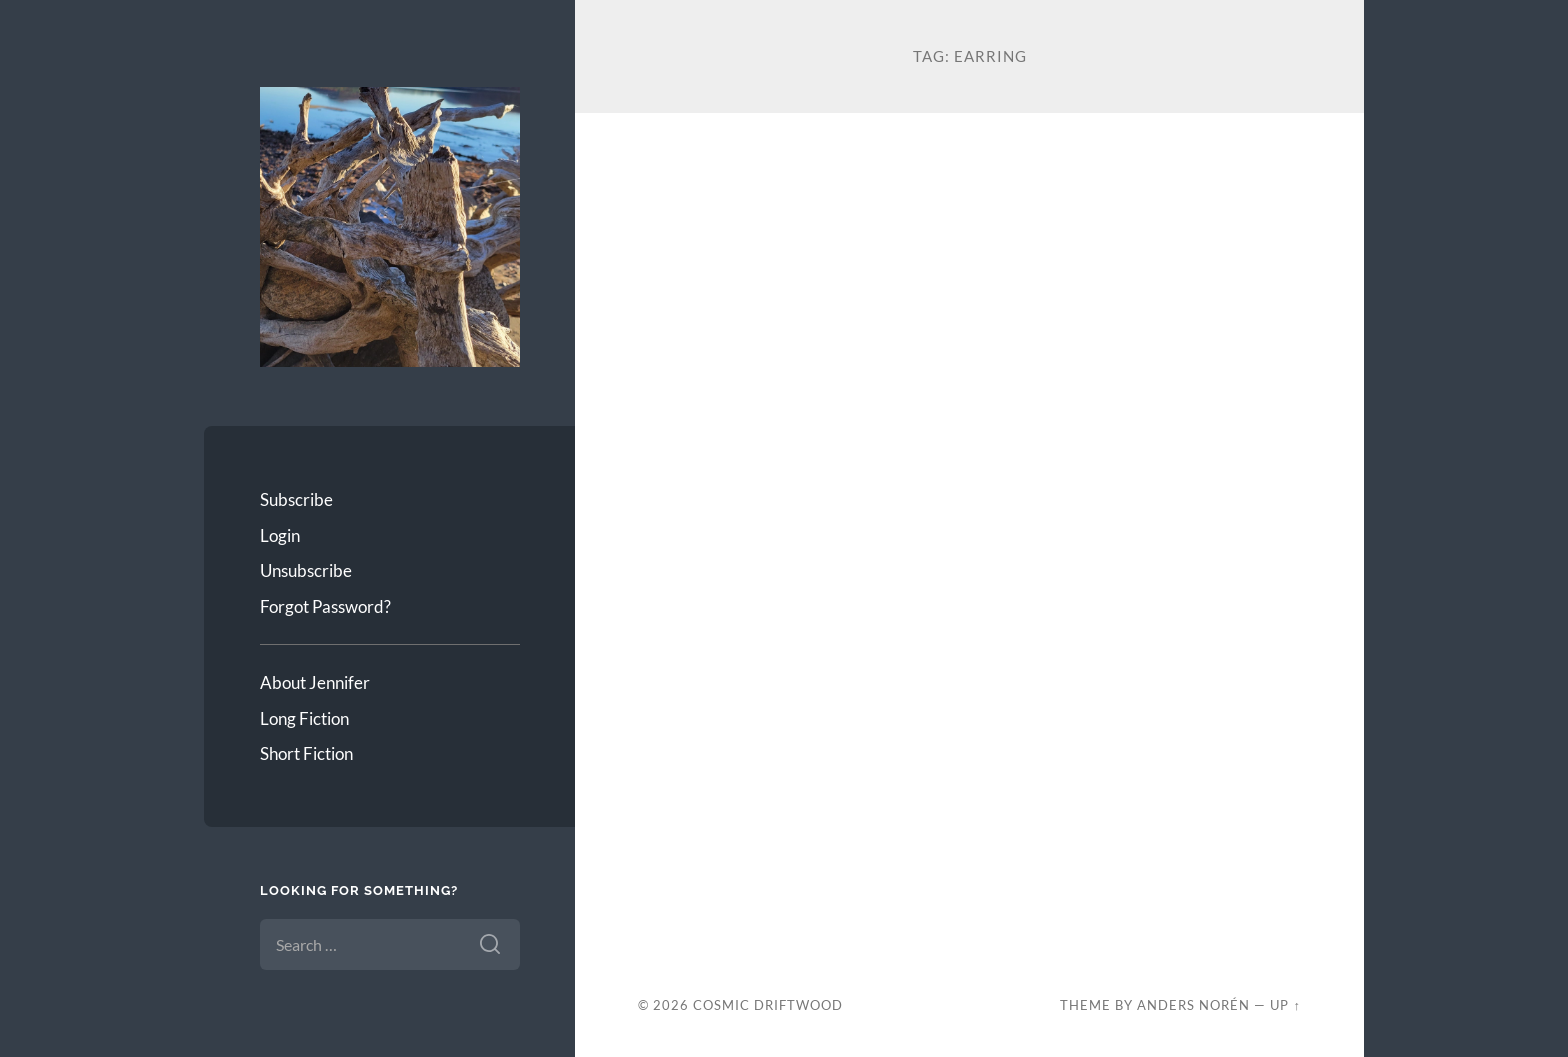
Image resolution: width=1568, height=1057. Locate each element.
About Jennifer (315, 682)
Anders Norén (1193, 1005)
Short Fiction (306, 753)
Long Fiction (304, 718)
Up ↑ (1285, 1005)
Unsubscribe (306, 570)
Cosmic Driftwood (768, 1005)
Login (280, 535)
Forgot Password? (325, 606)
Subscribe (296, 499)
